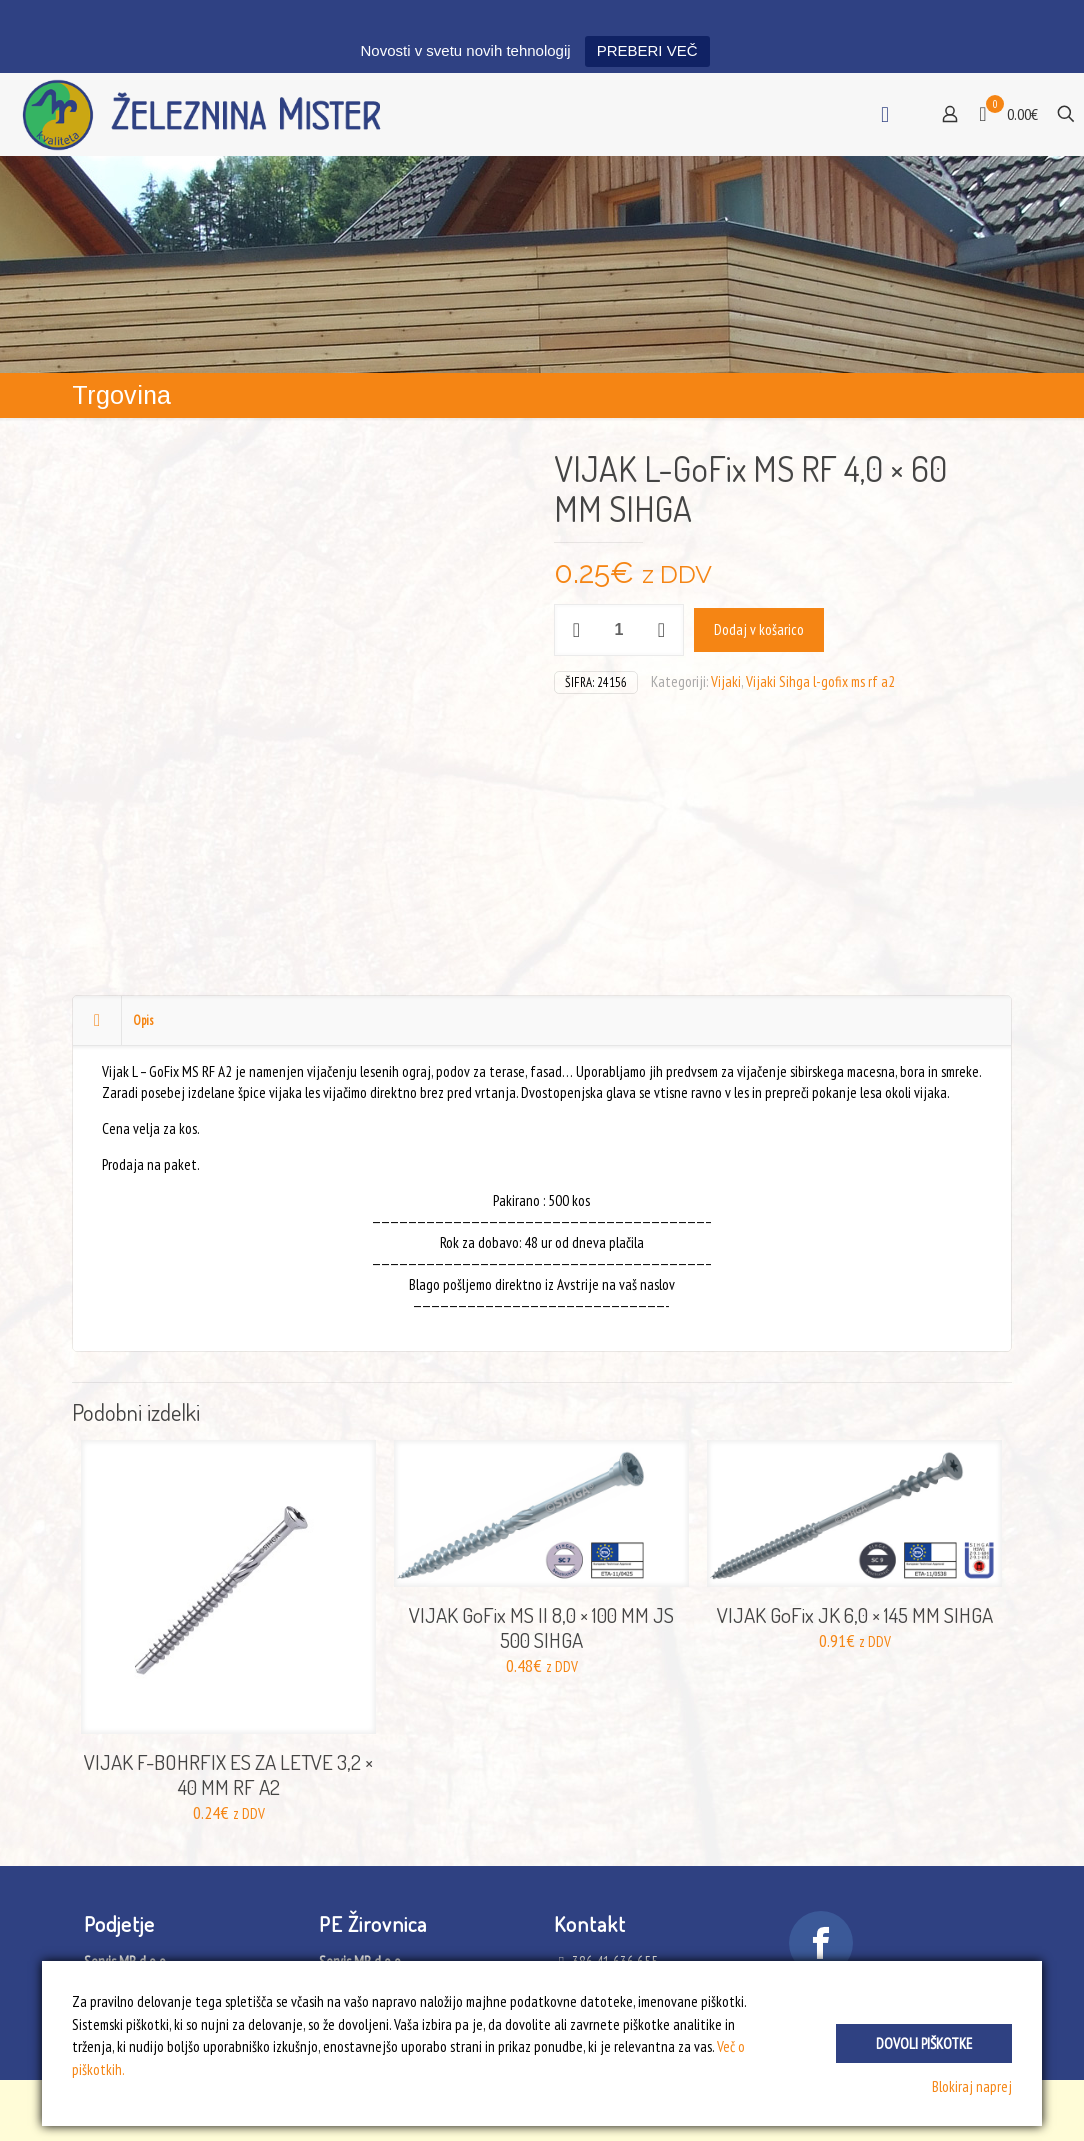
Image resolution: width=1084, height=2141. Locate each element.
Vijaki (726, 681)
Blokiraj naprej (972, 2086)
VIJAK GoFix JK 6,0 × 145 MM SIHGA (855, 1614)
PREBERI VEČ (647, 50)
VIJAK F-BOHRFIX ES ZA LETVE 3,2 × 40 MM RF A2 (228, 1774)
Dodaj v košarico (759, 629)
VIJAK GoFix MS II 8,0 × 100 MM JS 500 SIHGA (541, 1627)
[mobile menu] (885, 114)
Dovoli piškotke (924, 2043)
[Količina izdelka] (619, 630)
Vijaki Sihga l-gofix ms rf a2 (820, 681)
